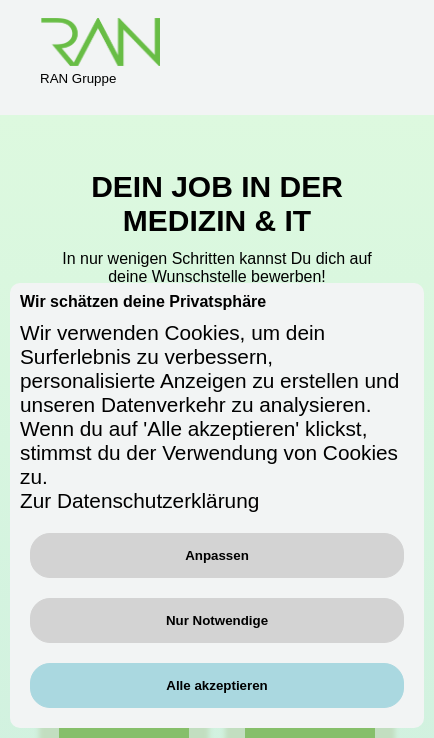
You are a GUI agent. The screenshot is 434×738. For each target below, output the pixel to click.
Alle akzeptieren (216, 685)
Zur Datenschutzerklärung (139, 500)
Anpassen (217, 555)
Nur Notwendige (217, 620)
